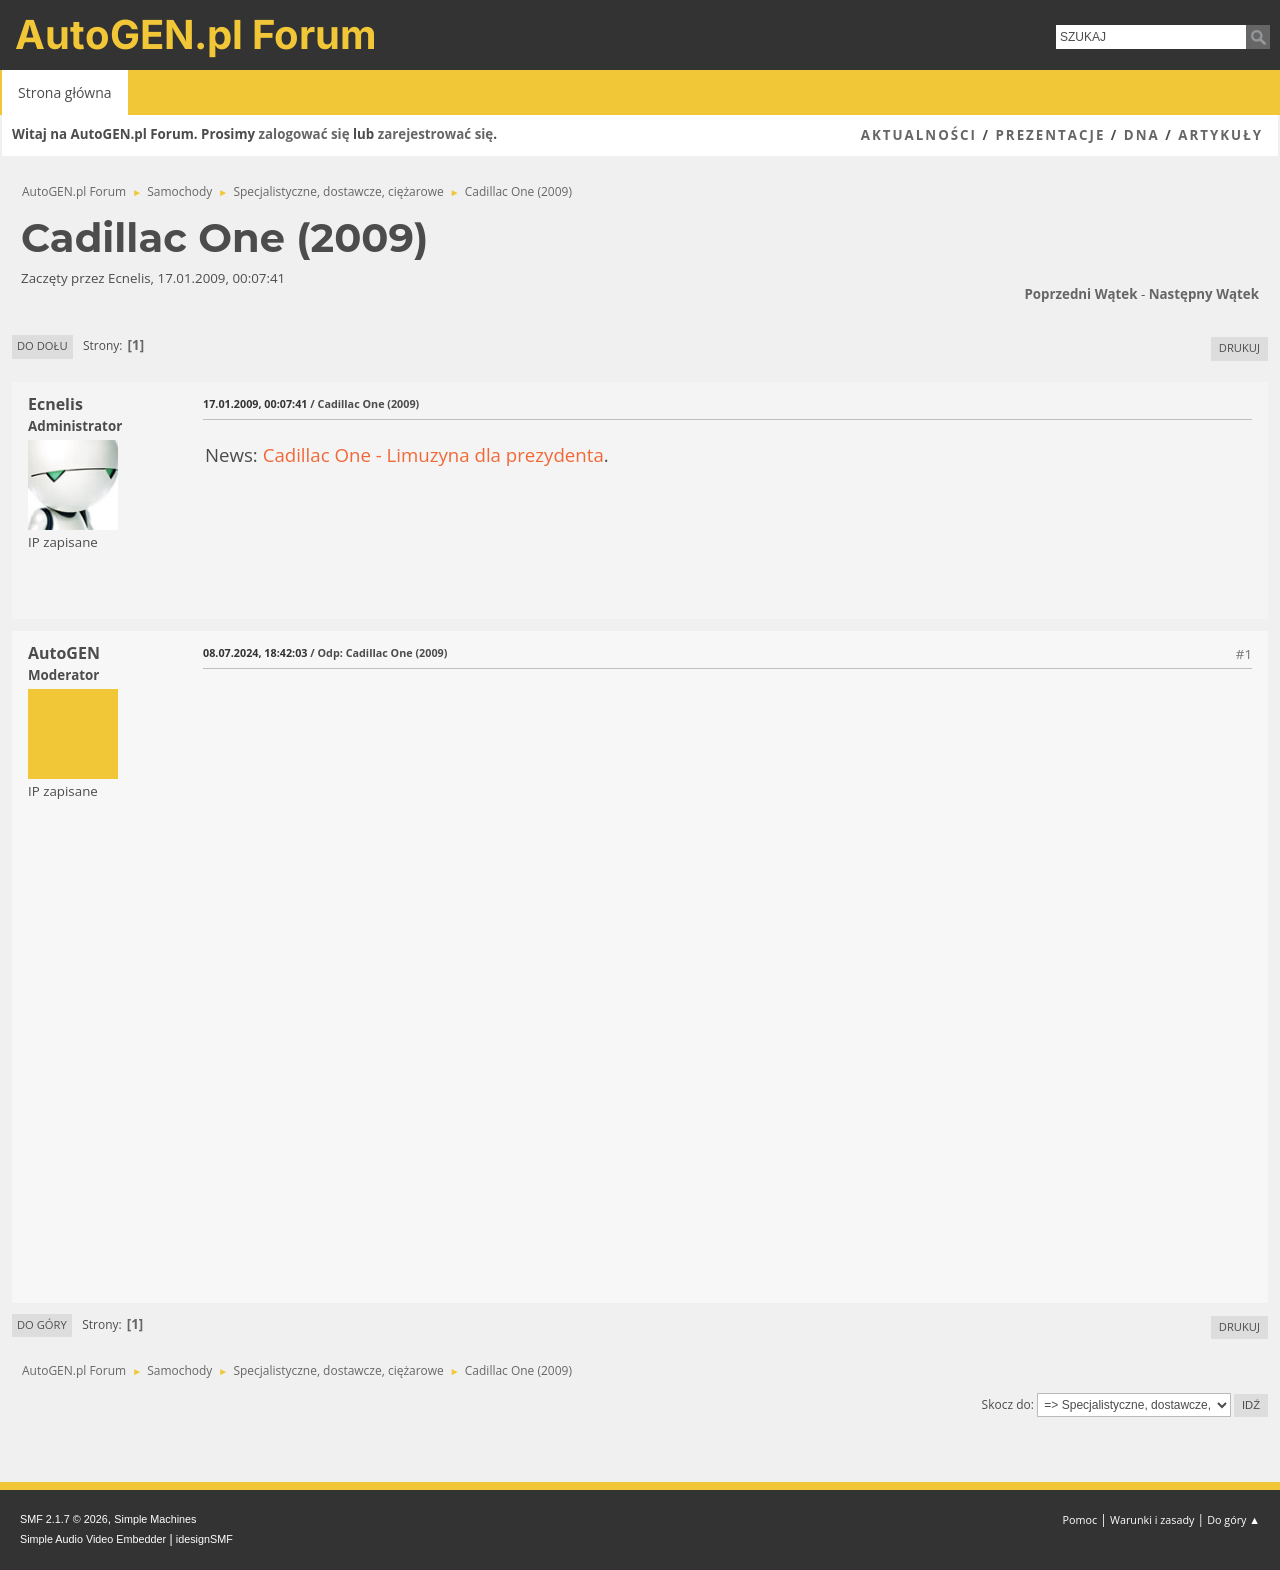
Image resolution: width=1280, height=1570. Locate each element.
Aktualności (919, 135)
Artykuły (1220, 135)
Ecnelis (55, 404)
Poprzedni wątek (1080, 294)
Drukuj (1239, 347)
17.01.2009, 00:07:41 (255, 403)
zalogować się (304, 134)
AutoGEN (64, 653)
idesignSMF (204, 1539)
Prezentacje (1050, 135)
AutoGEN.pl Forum (196, 34)
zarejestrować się (435, 134)
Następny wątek (1204, 294)
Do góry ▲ (1233, 1519)
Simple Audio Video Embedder (93, 1539)
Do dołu (42, 345)
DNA (1142, 135)
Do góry (42, 1324)
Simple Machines (155, 1519)
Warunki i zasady (1152, 1519)
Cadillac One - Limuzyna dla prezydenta (433, 454)
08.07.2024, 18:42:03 (255, 652)
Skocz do (1006, 1404)
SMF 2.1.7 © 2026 (64, 1519)
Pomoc (1080, 1519)
